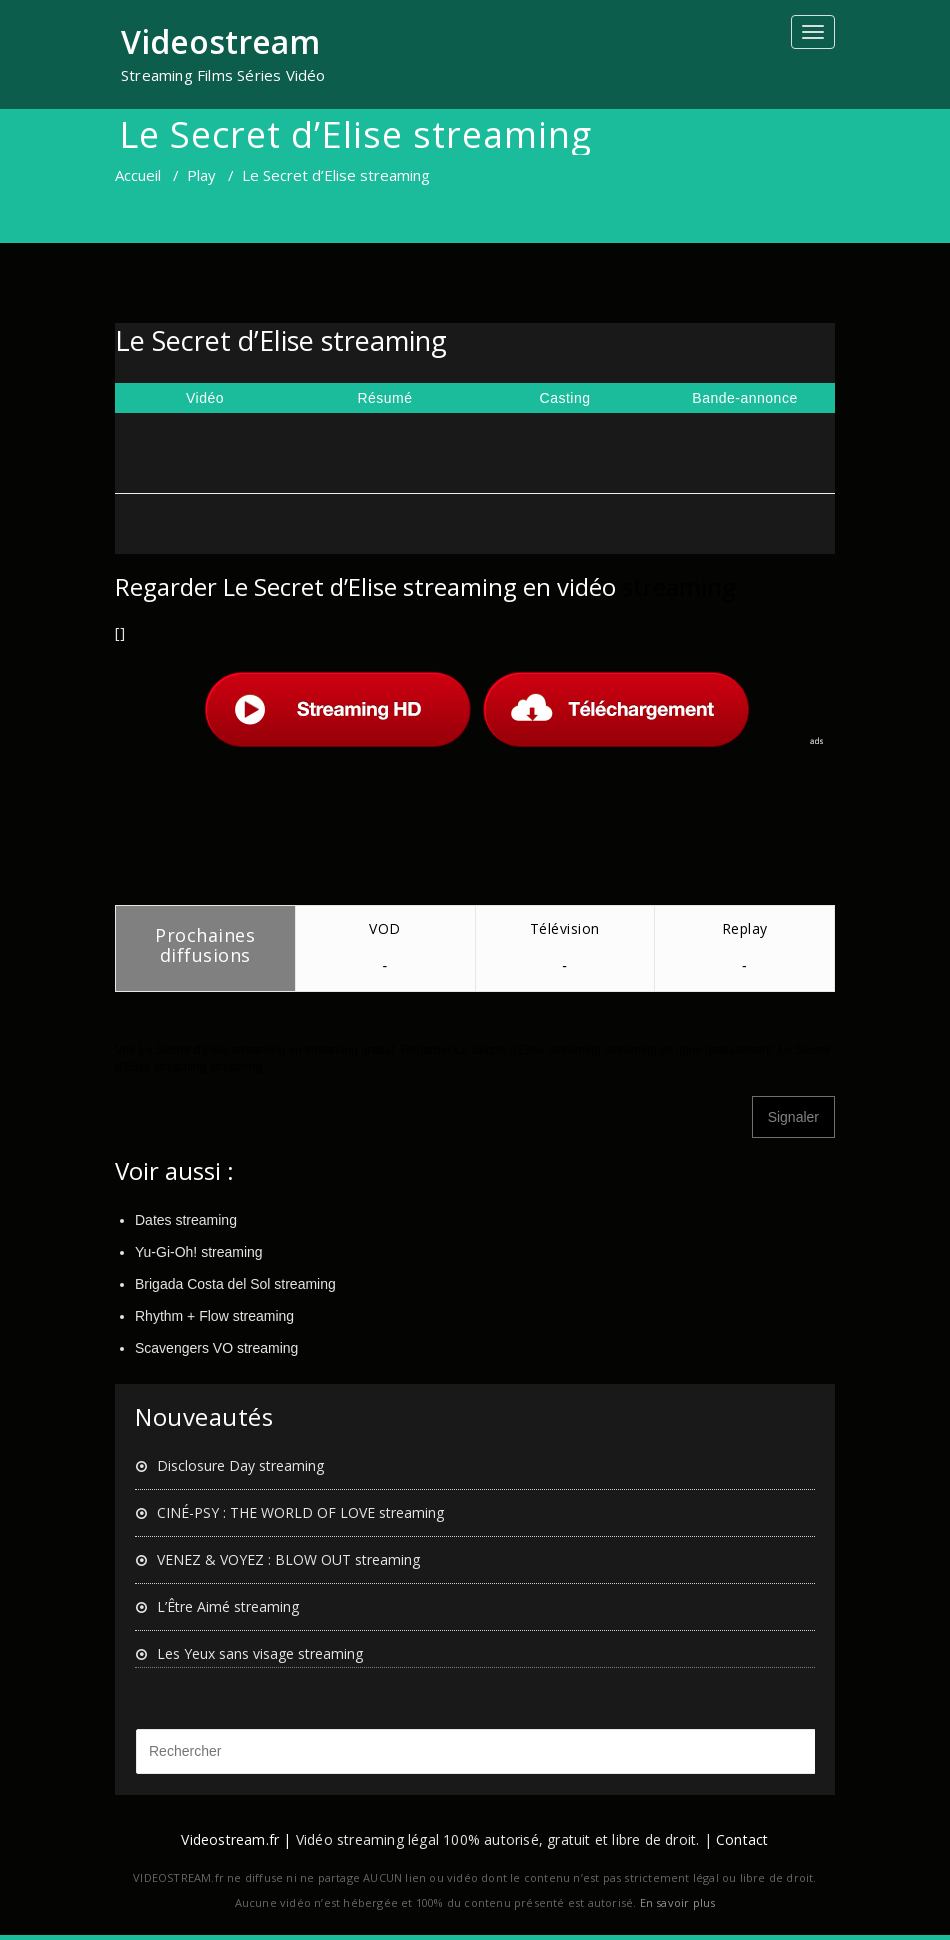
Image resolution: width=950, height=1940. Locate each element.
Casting (565, 398)
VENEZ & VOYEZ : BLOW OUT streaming (288, 1559)
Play (201, 175)
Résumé (384, 398)
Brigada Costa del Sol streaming (235, 1284)
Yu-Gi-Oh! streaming (199, 1252)
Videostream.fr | (236, 1839)
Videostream (220, 41)
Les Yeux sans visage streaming (260, 1653)
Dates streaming (186, 1220)
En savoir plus (678, 1902)
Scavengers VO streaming (216, 1348)
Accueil (138, 175)
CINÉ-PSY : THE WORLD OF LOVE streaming (300, 1512)
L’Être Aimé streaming (228, 1606)
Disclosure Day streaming (240, 1465)
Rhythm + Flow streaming (214, 1316)
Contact (742, 1839)
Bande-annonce (744, 398)
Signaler (793, 1117)
